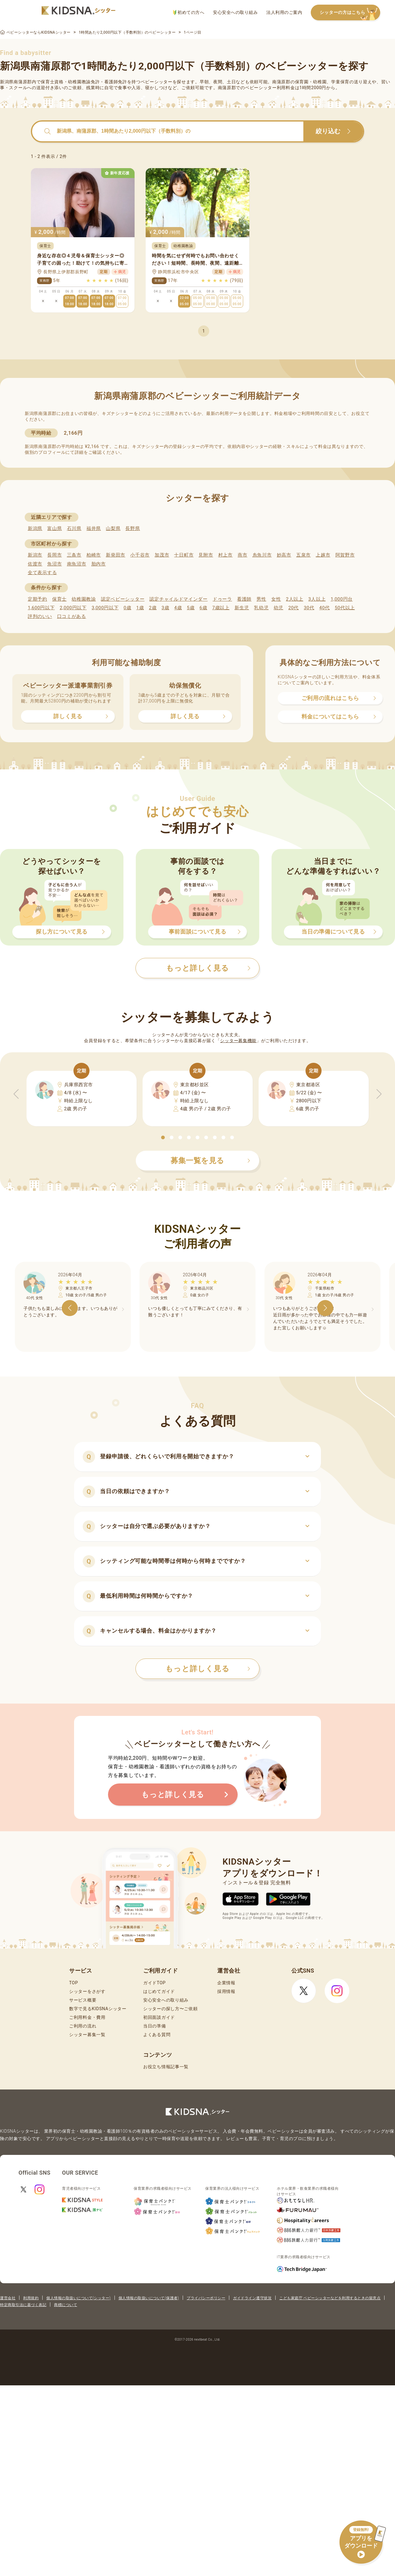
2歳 (152, 608)
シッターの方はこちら (350, 13)
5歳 (191, 608)
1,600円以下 (41, 608)
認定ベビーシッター (122, 599)
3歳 (165, 608)
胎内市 (98, 564)
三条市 (74, 555)
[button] (163, 1137)
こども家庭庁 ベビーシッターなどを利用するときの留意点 (329, 2298)
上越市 (323, 555)
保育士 (59, 599)
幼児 (278, 608)
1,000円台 (342, 599)
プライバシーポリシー (206, 2298)
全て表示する (42, 572)
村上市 (225, 555)
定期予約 (37, 599)
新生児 (242, 608)
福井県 (93, 528)
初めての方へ (189, 12)
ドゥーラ (222, 599)
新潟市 (35, 555)
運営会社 (7, 2298)
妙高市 (284, 555)
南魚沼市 (76, 564)
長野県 (132, 528)
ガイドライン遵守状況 (252, 2298)
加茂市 (162, 555)
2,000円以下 (73, 608)
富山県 (54, 528)
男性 (261, 599)
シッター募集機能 (238, 1040)
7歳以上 (221, 608)
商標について (65, 2305)
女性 (276, 599)
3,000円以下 (105, 608)
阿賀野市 (345, 555)
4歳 (178, 608)
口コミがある (71, 616)
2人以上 (294, 599)
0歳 (127, 608)
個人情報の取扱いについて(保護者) (148, 2298)
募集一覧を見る (210, 1160)
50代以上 (345, 608)
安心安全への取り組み (235, 12)
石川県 (74, 528)
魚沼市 (54, 564)
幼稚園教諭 (84, 599)
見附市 (205, 555)
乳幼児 (261, 608)
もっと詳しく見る (207, 1668)
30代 (309, 608)
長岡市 (54, 555)
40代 (324, 608)
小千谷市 (140, 555)
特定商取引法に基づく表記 (23, 2305)
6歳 (203, 608)
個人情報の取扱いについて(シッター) (78, 2298)
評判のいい (40, 616)
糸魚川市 (262, 555)
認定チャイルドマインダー (178, 599)
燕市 (242, 555)
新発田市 (115, 555)
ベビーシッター (157, 81)
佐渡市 (35, 564)
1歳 (140, 608)
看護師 (244, 599)
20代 (293, 608)
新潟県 (35, 528)
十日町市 (183, 555)
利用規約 (31, 2298)
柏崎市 (93, 555)
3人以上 (317, 599)
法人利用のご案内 (284, 12)
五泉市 (303, 555)
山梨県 (113, 528)
